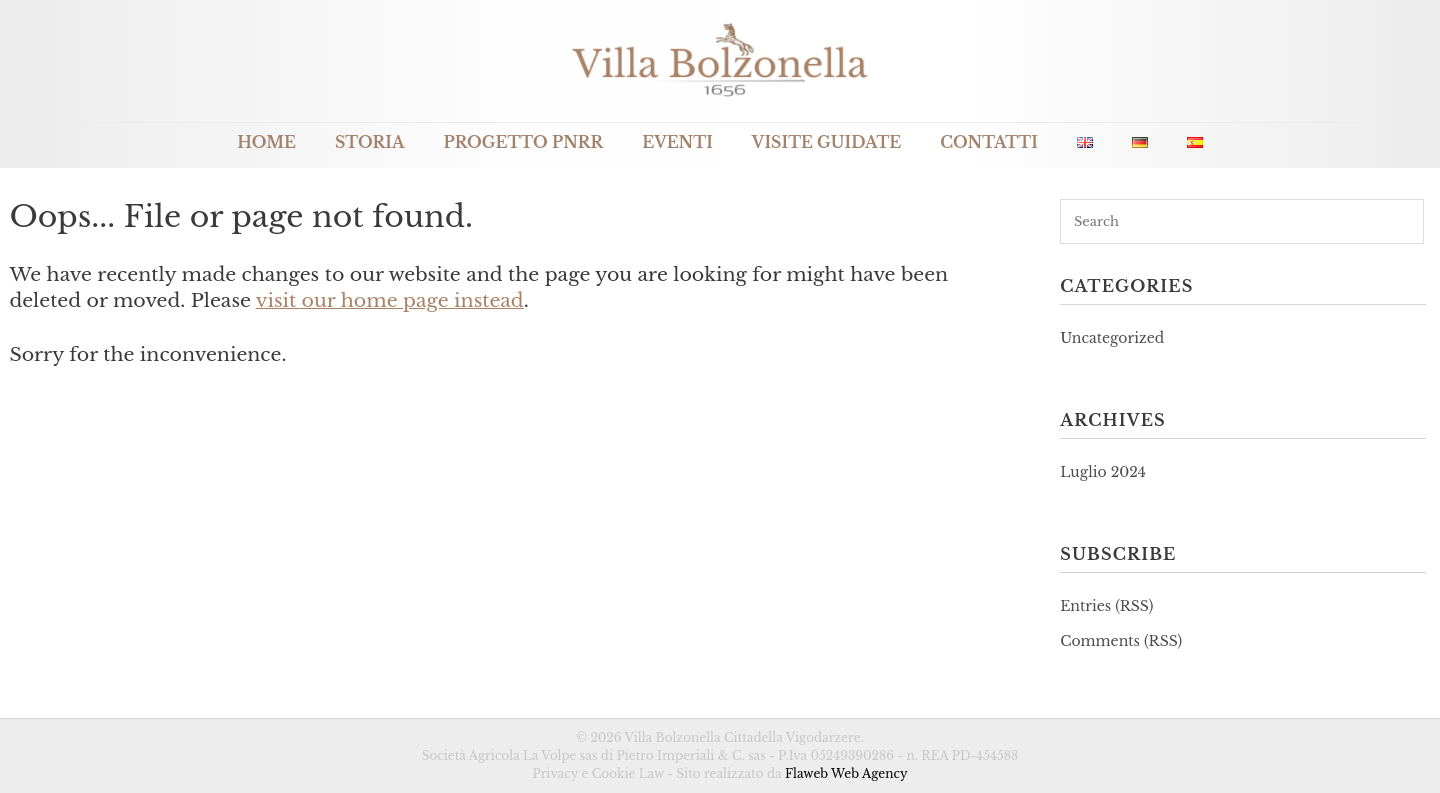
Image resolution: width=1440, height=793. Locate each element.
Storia (370, 142)
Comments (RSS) (1121, 641)
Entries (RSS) (1106, 606)
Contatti (989, 142)
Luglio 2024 (1103, 472)
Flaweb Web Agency (846, 773)
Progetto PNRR (524, 142)
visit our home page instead (390, 300)
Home (266, 142)
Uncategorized (1112, 338)
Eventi (677, 142)
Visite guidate (826, 142)
